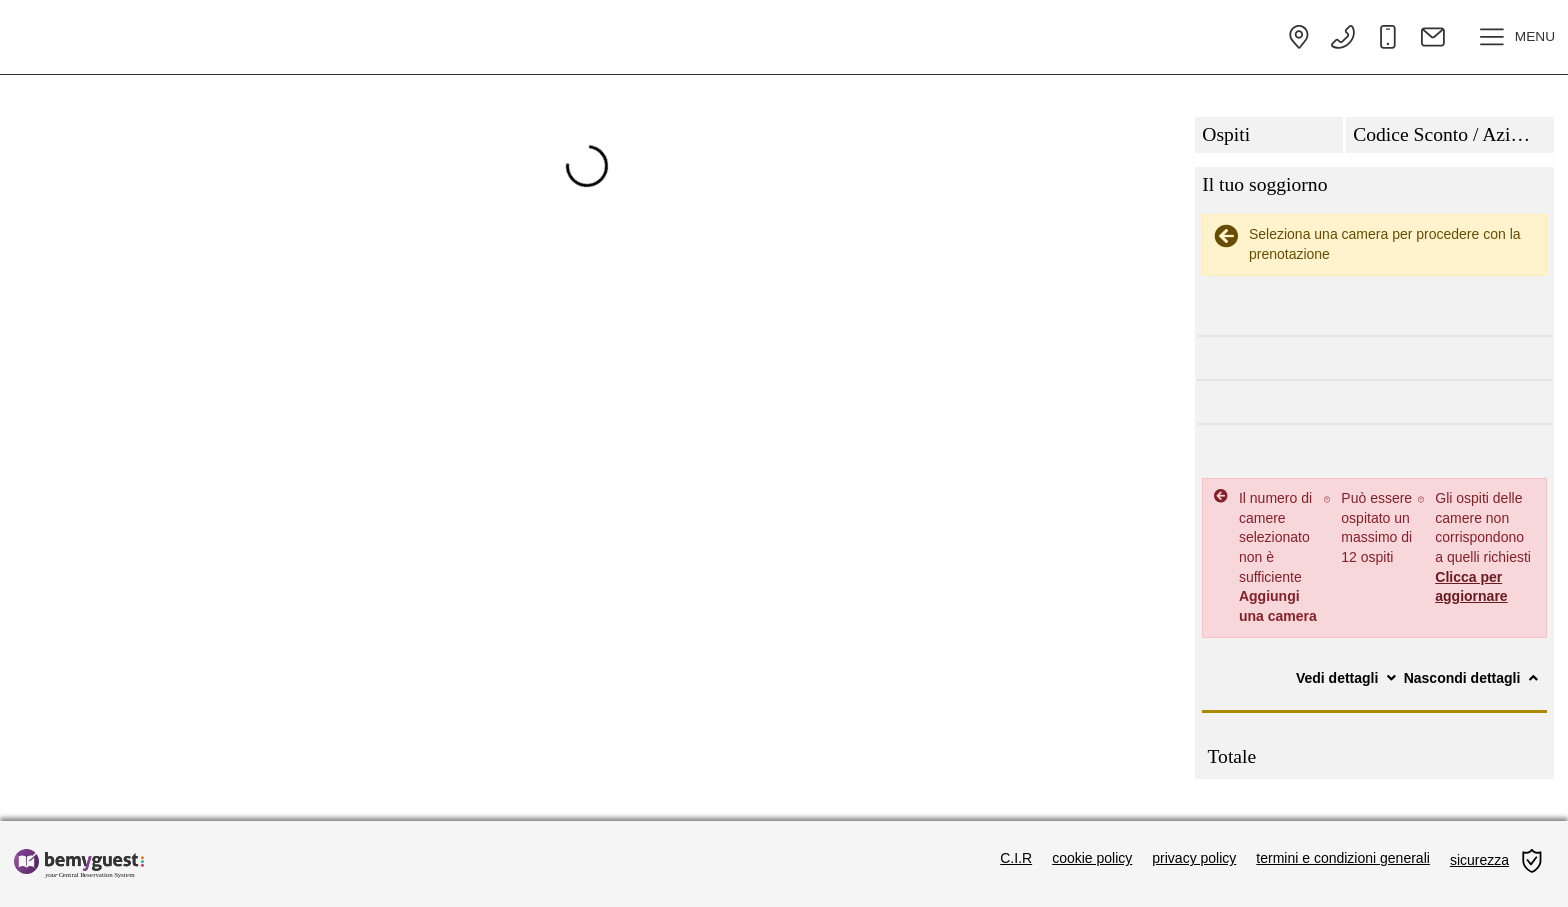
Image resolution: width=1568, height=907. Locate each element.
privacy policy (1194, 858)
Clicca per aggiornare (1471, 587)
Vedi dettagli (1348, 678)
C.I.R (1016, 858)
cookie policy (1092, 858)
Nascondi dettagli (1473, 678)
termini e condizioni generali (1343, 858)
